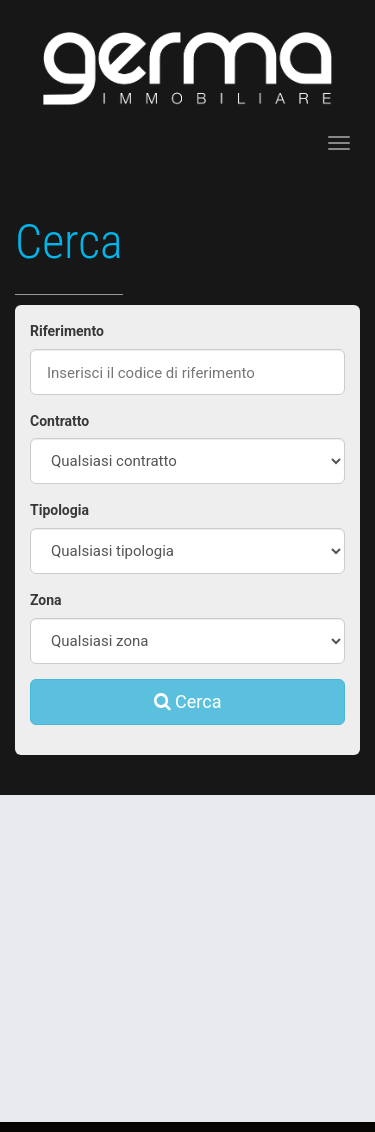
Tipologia (59, 510)
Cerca (188, 701)
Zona (46, 600)
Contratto (59, 421)
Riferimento (67, 331)
